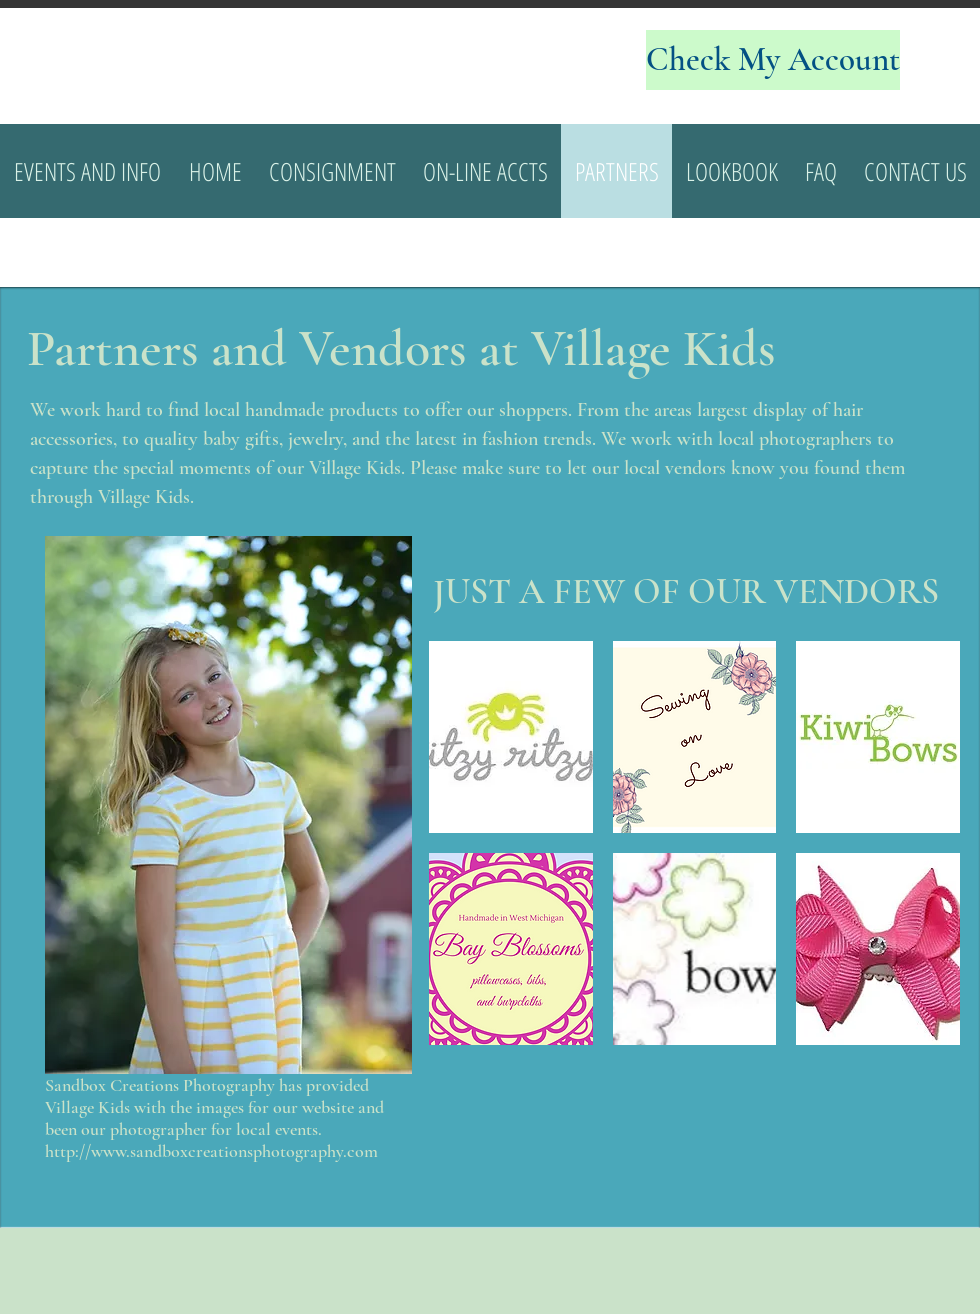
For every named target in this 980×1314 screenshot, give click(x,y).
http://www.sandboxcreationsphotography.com (211, 1151)
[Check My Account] (773, 60)
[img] (511, 737)
